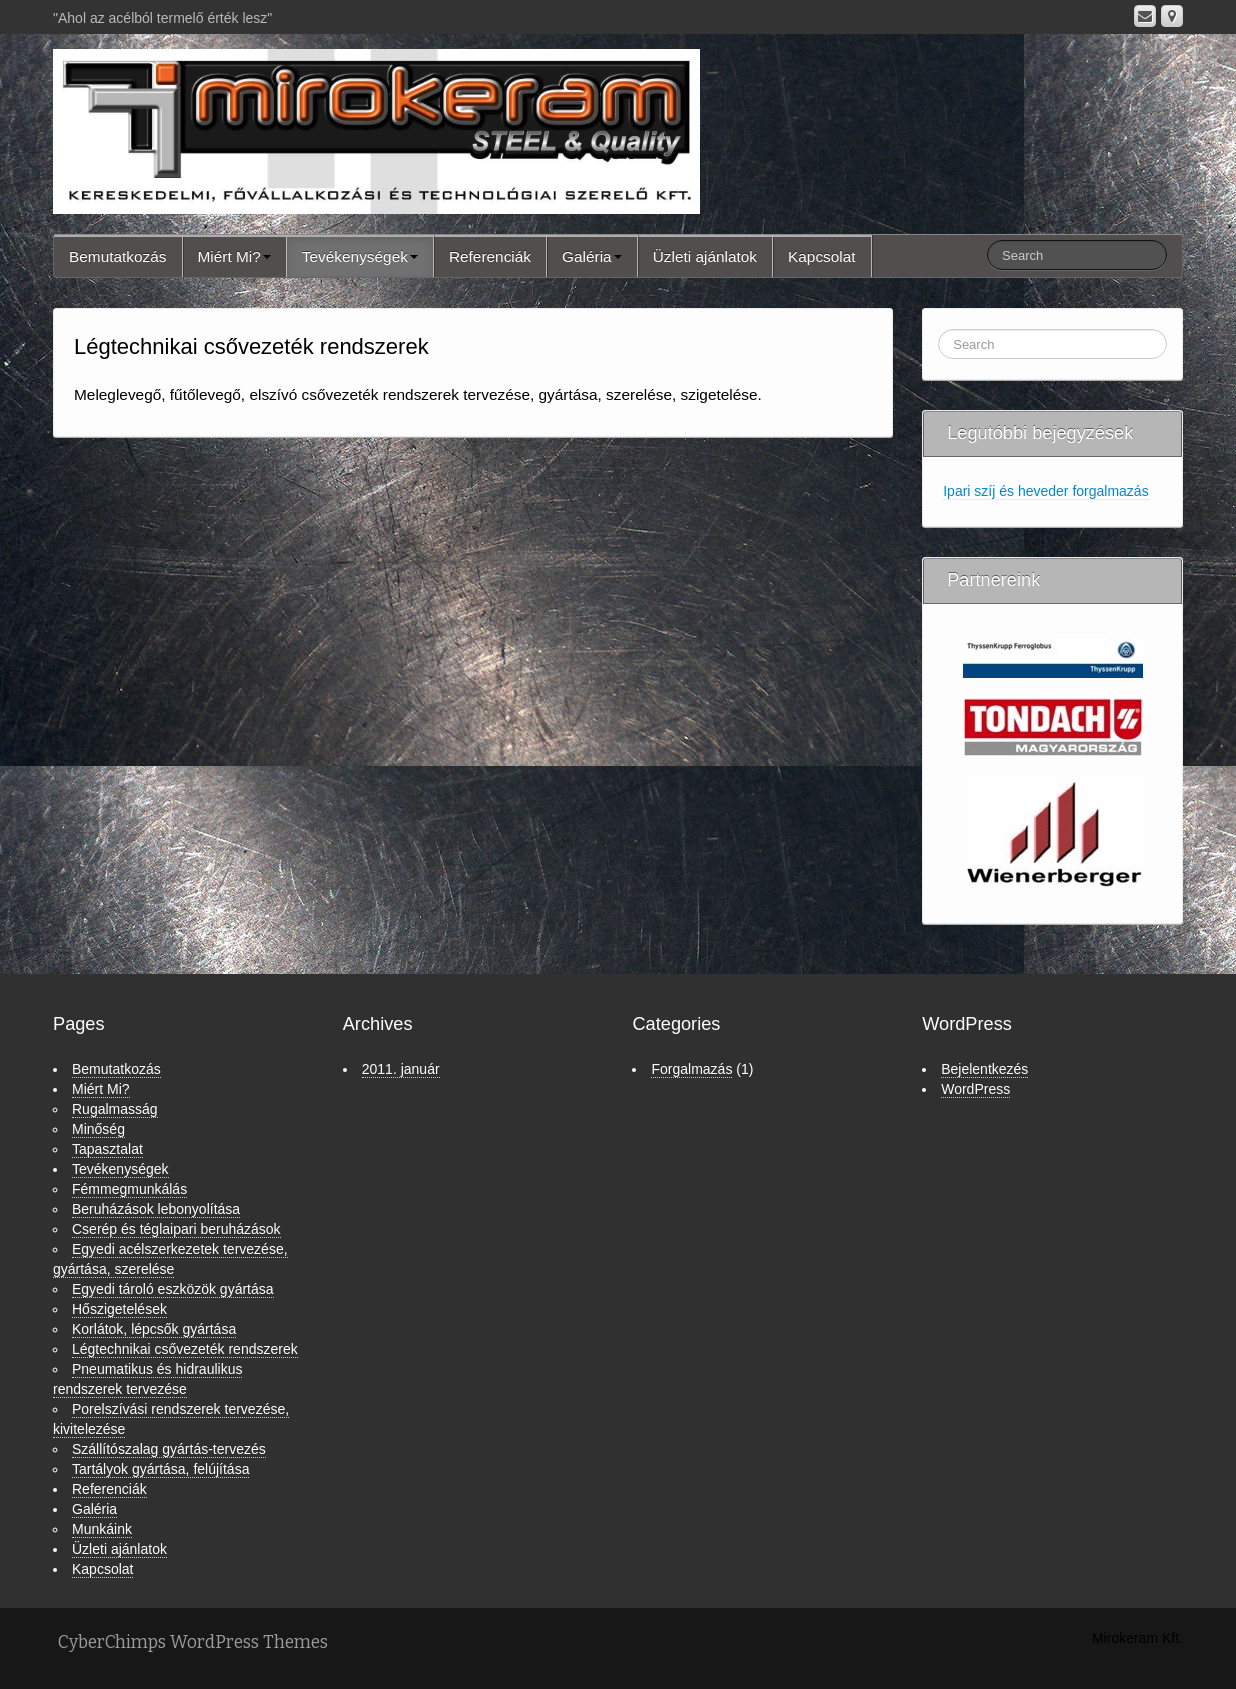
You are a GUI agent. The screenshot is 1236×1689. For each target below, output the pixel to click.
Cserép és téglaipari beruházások (176, 1229)
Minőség (98, 1129)
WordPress (975, 1089)
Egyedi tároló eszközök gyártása (173, 1289)
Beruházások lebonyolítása (156, 1209)
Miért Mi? (234, 256)
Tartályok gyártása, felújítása (160, 1469)
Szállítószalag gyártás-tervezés (169, 1449)
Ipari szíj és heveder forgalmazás (1045, 491)
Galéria (592, 256)
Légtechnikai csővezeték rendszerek (185, 1349)
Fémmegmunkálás (129, 1189)
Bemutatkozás (118, 256)
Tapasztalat (107, 1149)
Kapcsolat (822, 256)
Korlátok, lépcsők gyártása (154, 1329)
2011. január (401, 1069)
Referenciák (490, 256)
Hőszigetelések (119, 1309)
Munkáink (102, 1529)
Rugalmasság (115, 1109)
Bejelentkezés (984, 1069)
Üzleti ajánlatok (705, 256)
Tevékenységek (360, 256)
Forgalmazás (691, 1069)
